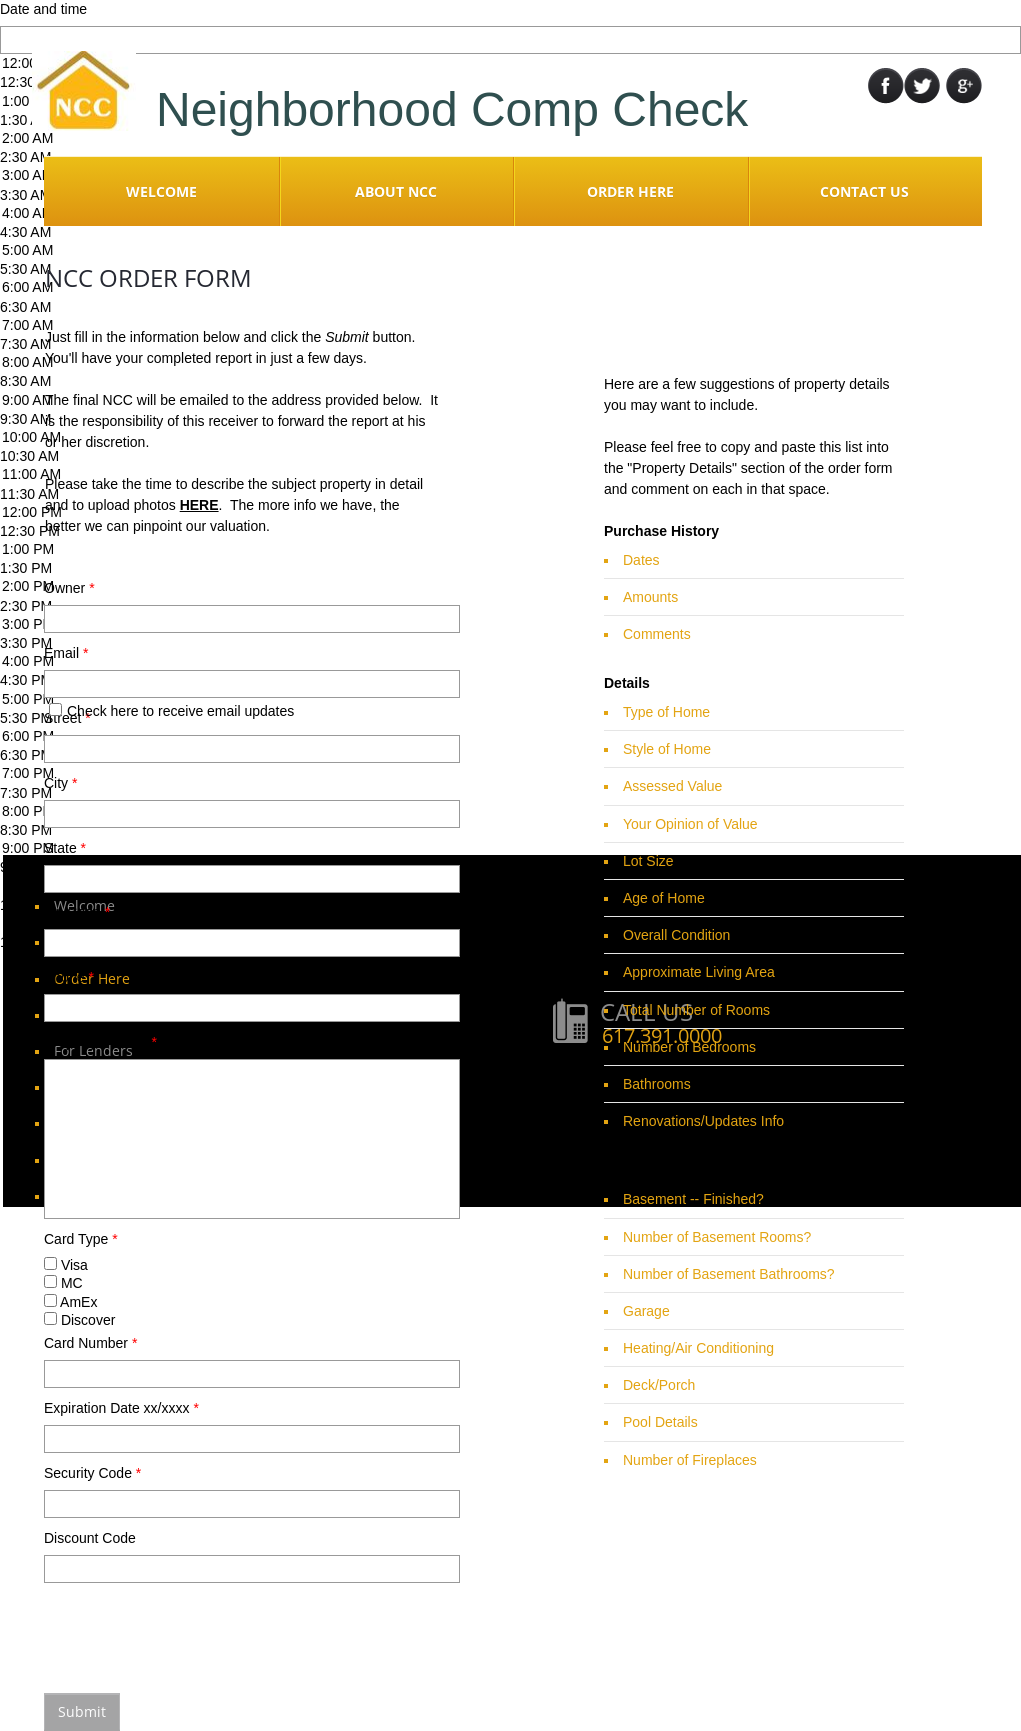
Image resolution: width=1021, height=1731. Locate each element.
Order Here (630, 191)
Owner (69, 588)
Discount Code (90, 1538)
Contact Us (864, 191)
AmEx (70, 1302)
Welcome (161, 191)
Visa (66, 1265)
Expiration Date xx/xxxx (121, 1408)
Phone (69, 977)
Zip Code (77, 912)
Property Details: (100, 1042)
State (65, 848)
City (60, 783)
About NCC (396, 191)
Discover (79, 1320)
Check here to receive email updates (171, 711)
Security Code (92, 1473)
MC (63, 1283)
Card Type (81, 1239)
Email (66, 653)
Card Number (90, 1343)
